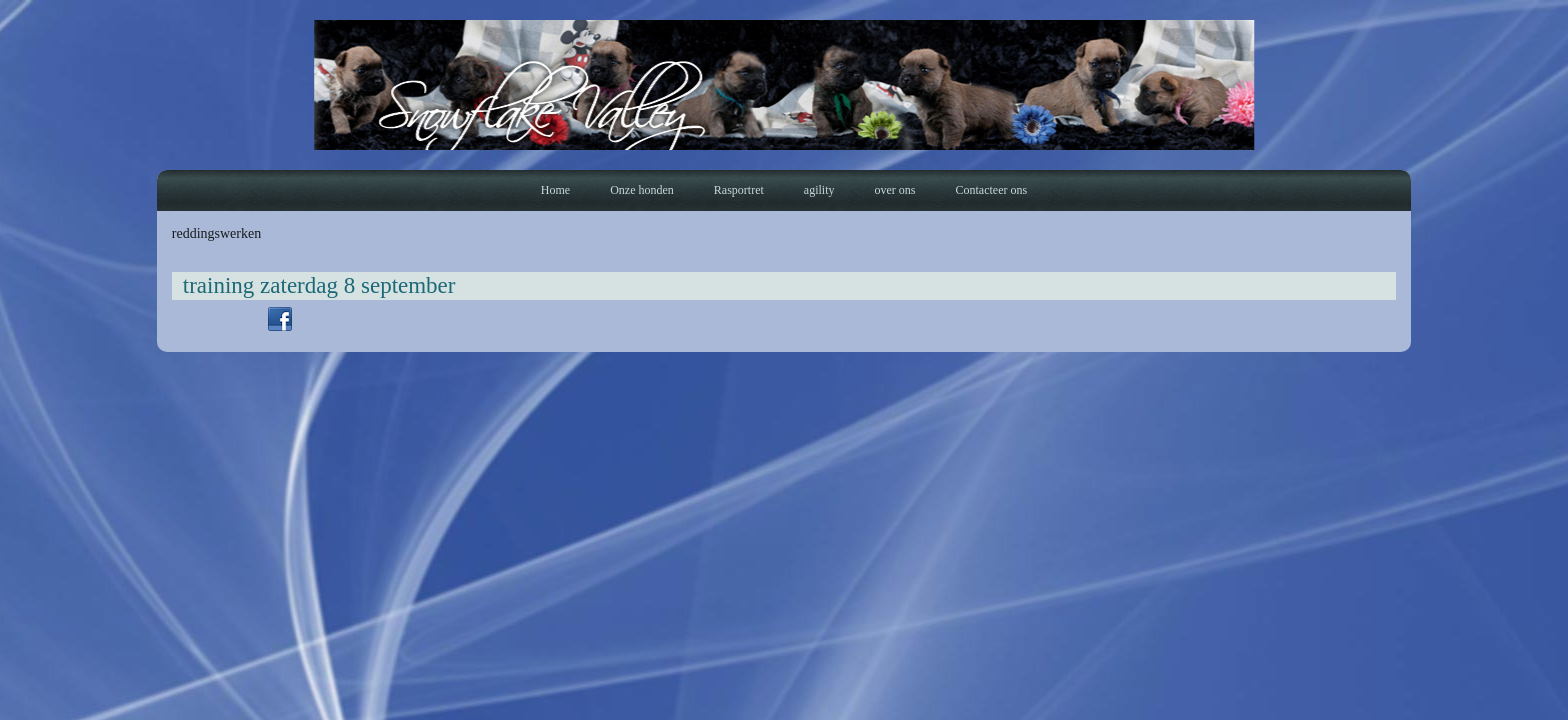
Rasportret (739, 190)
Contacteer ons (991, 190)
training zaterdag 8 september (319, 285)
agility (819, 190)
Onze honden (642, 190)
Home (555, 190)
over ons (894, 190)
